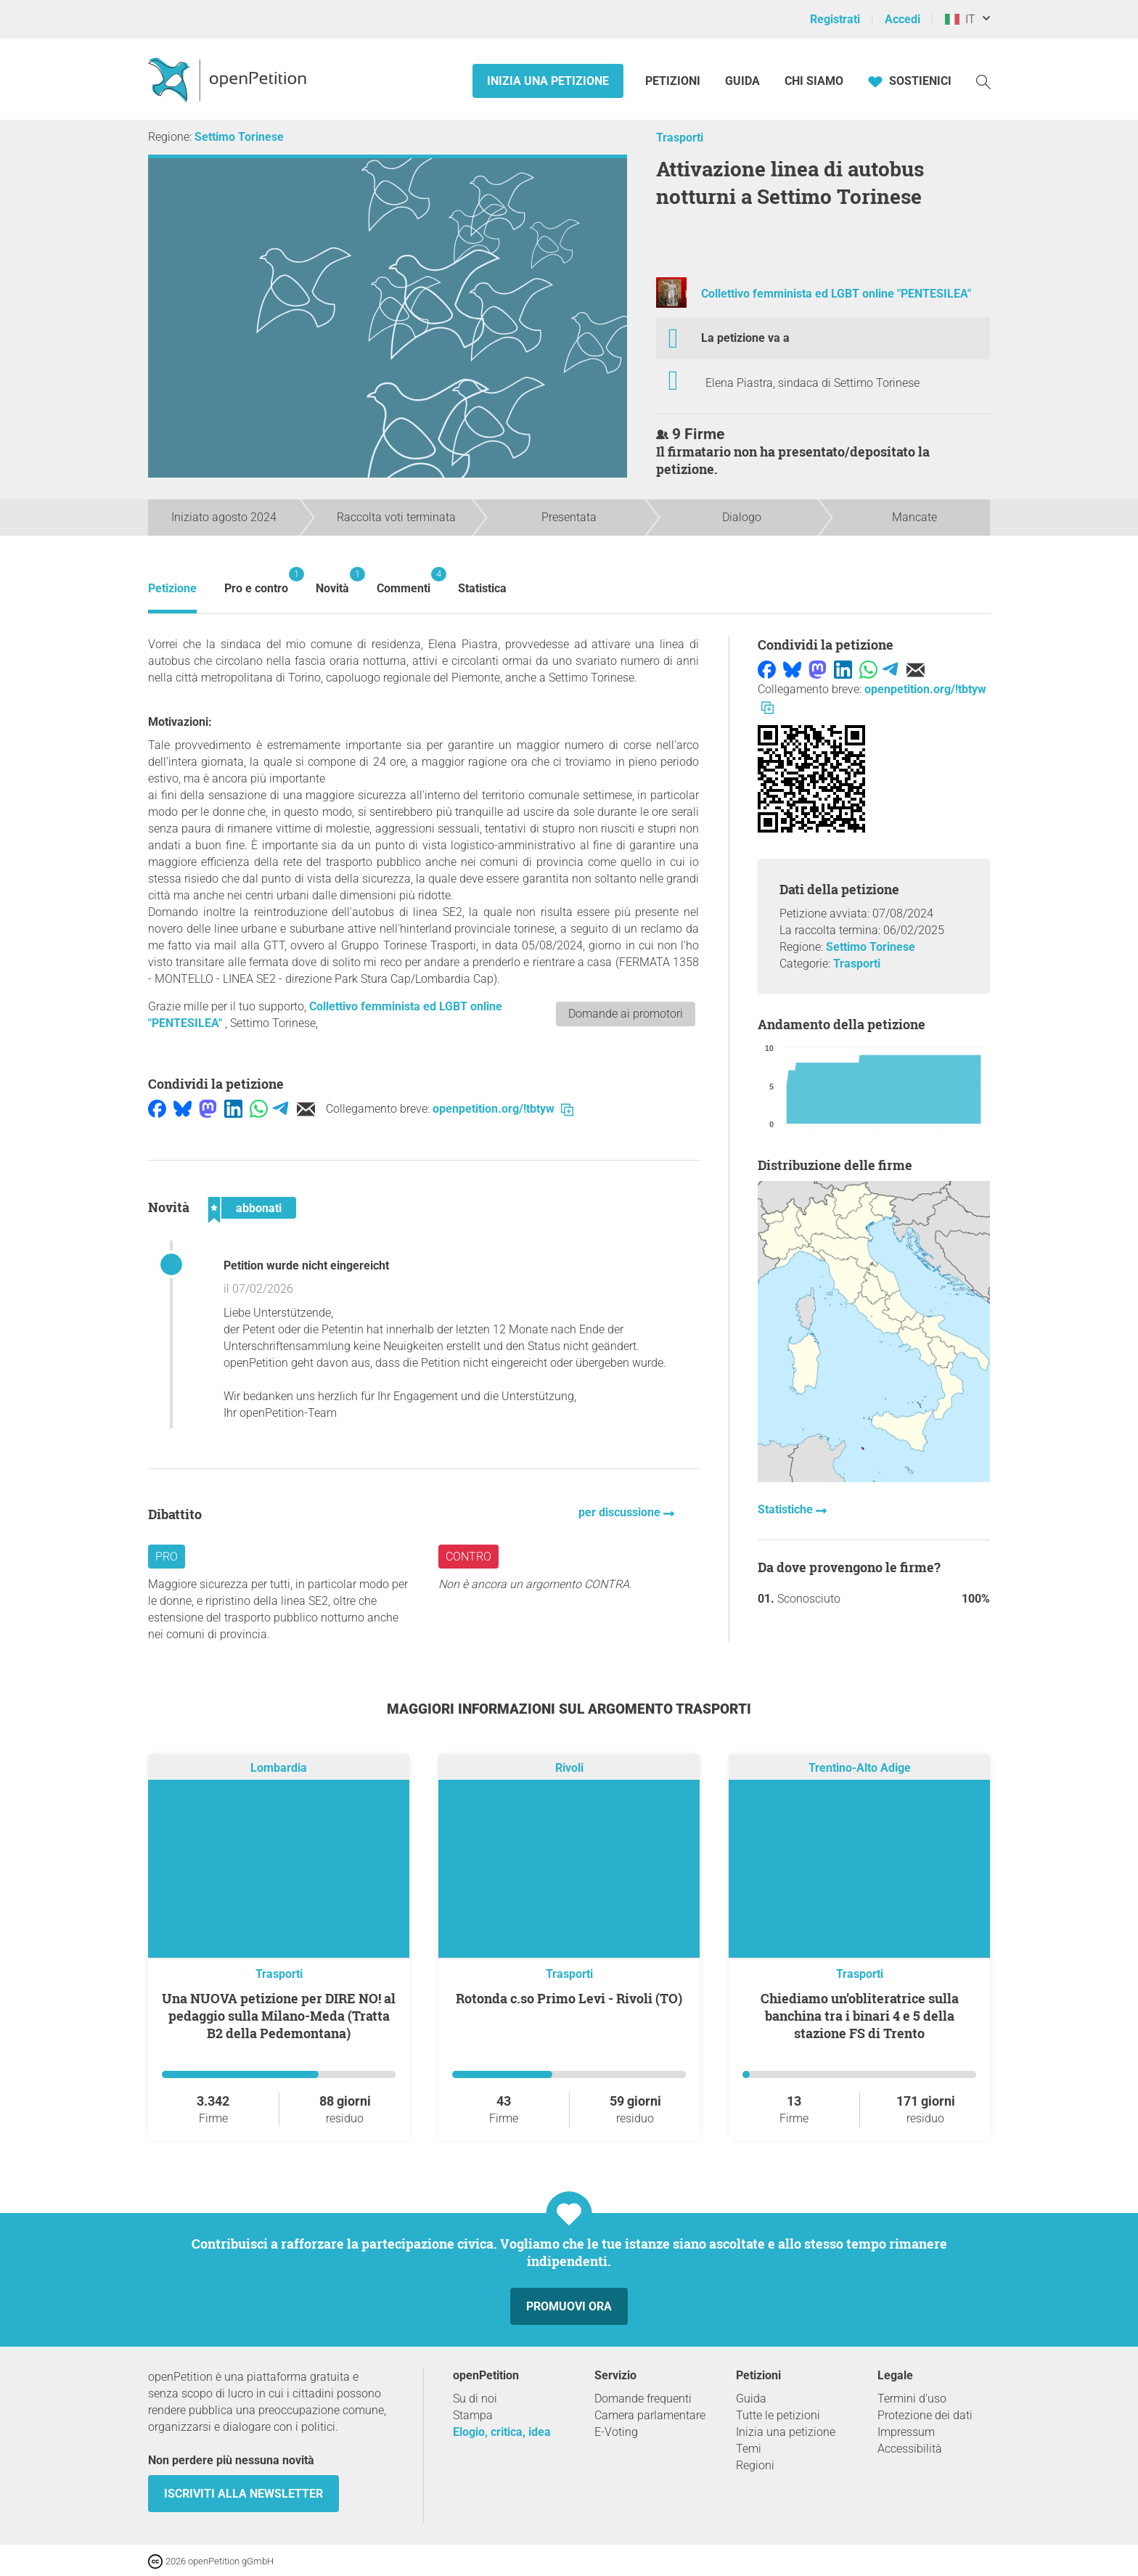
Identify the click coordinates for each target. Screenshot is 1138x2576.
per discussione (620, 1512)
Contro (468, 1556)
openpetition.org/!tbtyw (503, 1109)
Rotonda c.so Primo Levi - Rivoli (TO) (569, 1998)
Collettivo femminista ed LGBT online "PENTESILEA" (836, 293)
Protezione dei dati (925, 2415)
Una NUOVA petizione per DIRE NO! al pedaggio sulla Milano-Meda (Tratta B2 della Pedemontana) (279, 2016)
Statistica (482, 588)
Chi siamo (814, 81)
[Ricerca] (983, 81)
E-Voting (616, 2432)
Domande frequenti (643, 2398)
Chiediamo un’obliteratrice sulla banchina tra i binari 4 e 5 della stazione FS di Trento (860, 2016)
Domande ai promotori (625, 1014)
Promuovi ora (569, 2306)
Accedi (902, 19)
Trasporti (679, 137)
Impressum (906, 2432)
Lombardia (278, 1768)
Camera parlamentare (649, 2415)
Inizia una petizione (548, 81)
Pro (166, 1556)
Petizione (172, 588)
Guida (742, 81)
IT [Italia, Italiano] (960, 19)
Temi (748, 2449)
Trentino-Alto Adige (860, 1768)
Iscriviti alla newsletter (243, 2494)
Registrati (835, 19)
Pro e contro (256, 581)
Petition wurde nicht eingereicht (306, 1265)
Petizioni (674, 81)
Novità (332, 581)
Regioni (755, 2465)
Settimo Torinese (239, 137)
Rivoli (569, 1768)
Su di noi (475, 2398)
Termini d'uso (911, 2398)
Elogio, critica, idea (502, 2432)
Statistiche (787, 1509)
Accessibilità (909, 2449)
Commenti (403, 581)
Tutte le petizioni (778, 2415)
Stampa (473, 2415)
